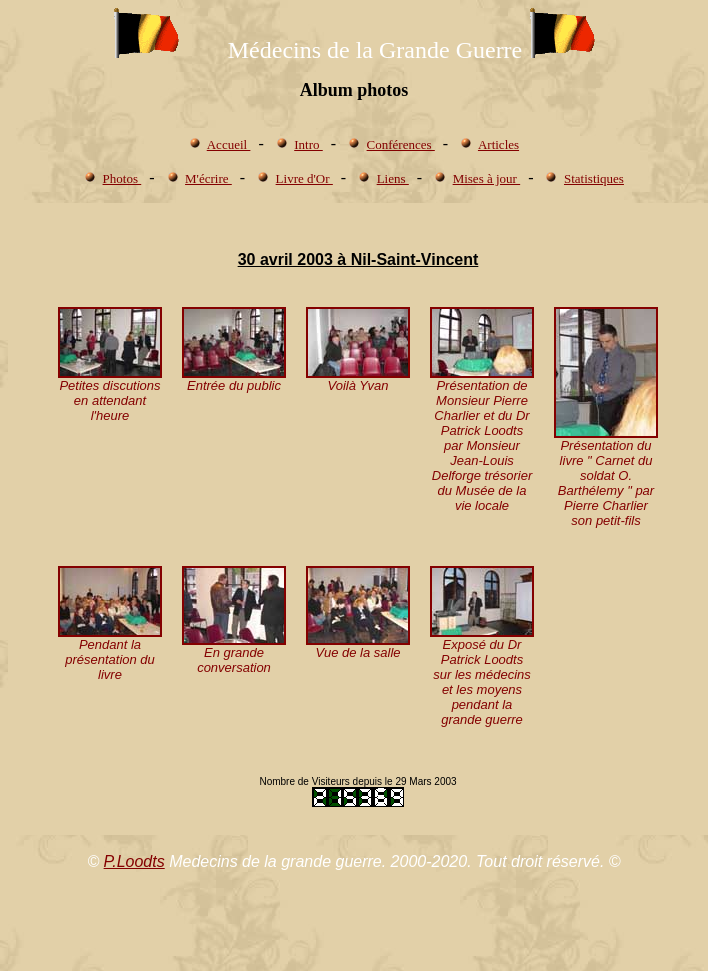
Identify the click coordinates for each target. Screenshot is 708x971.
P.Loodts (134, 861)
